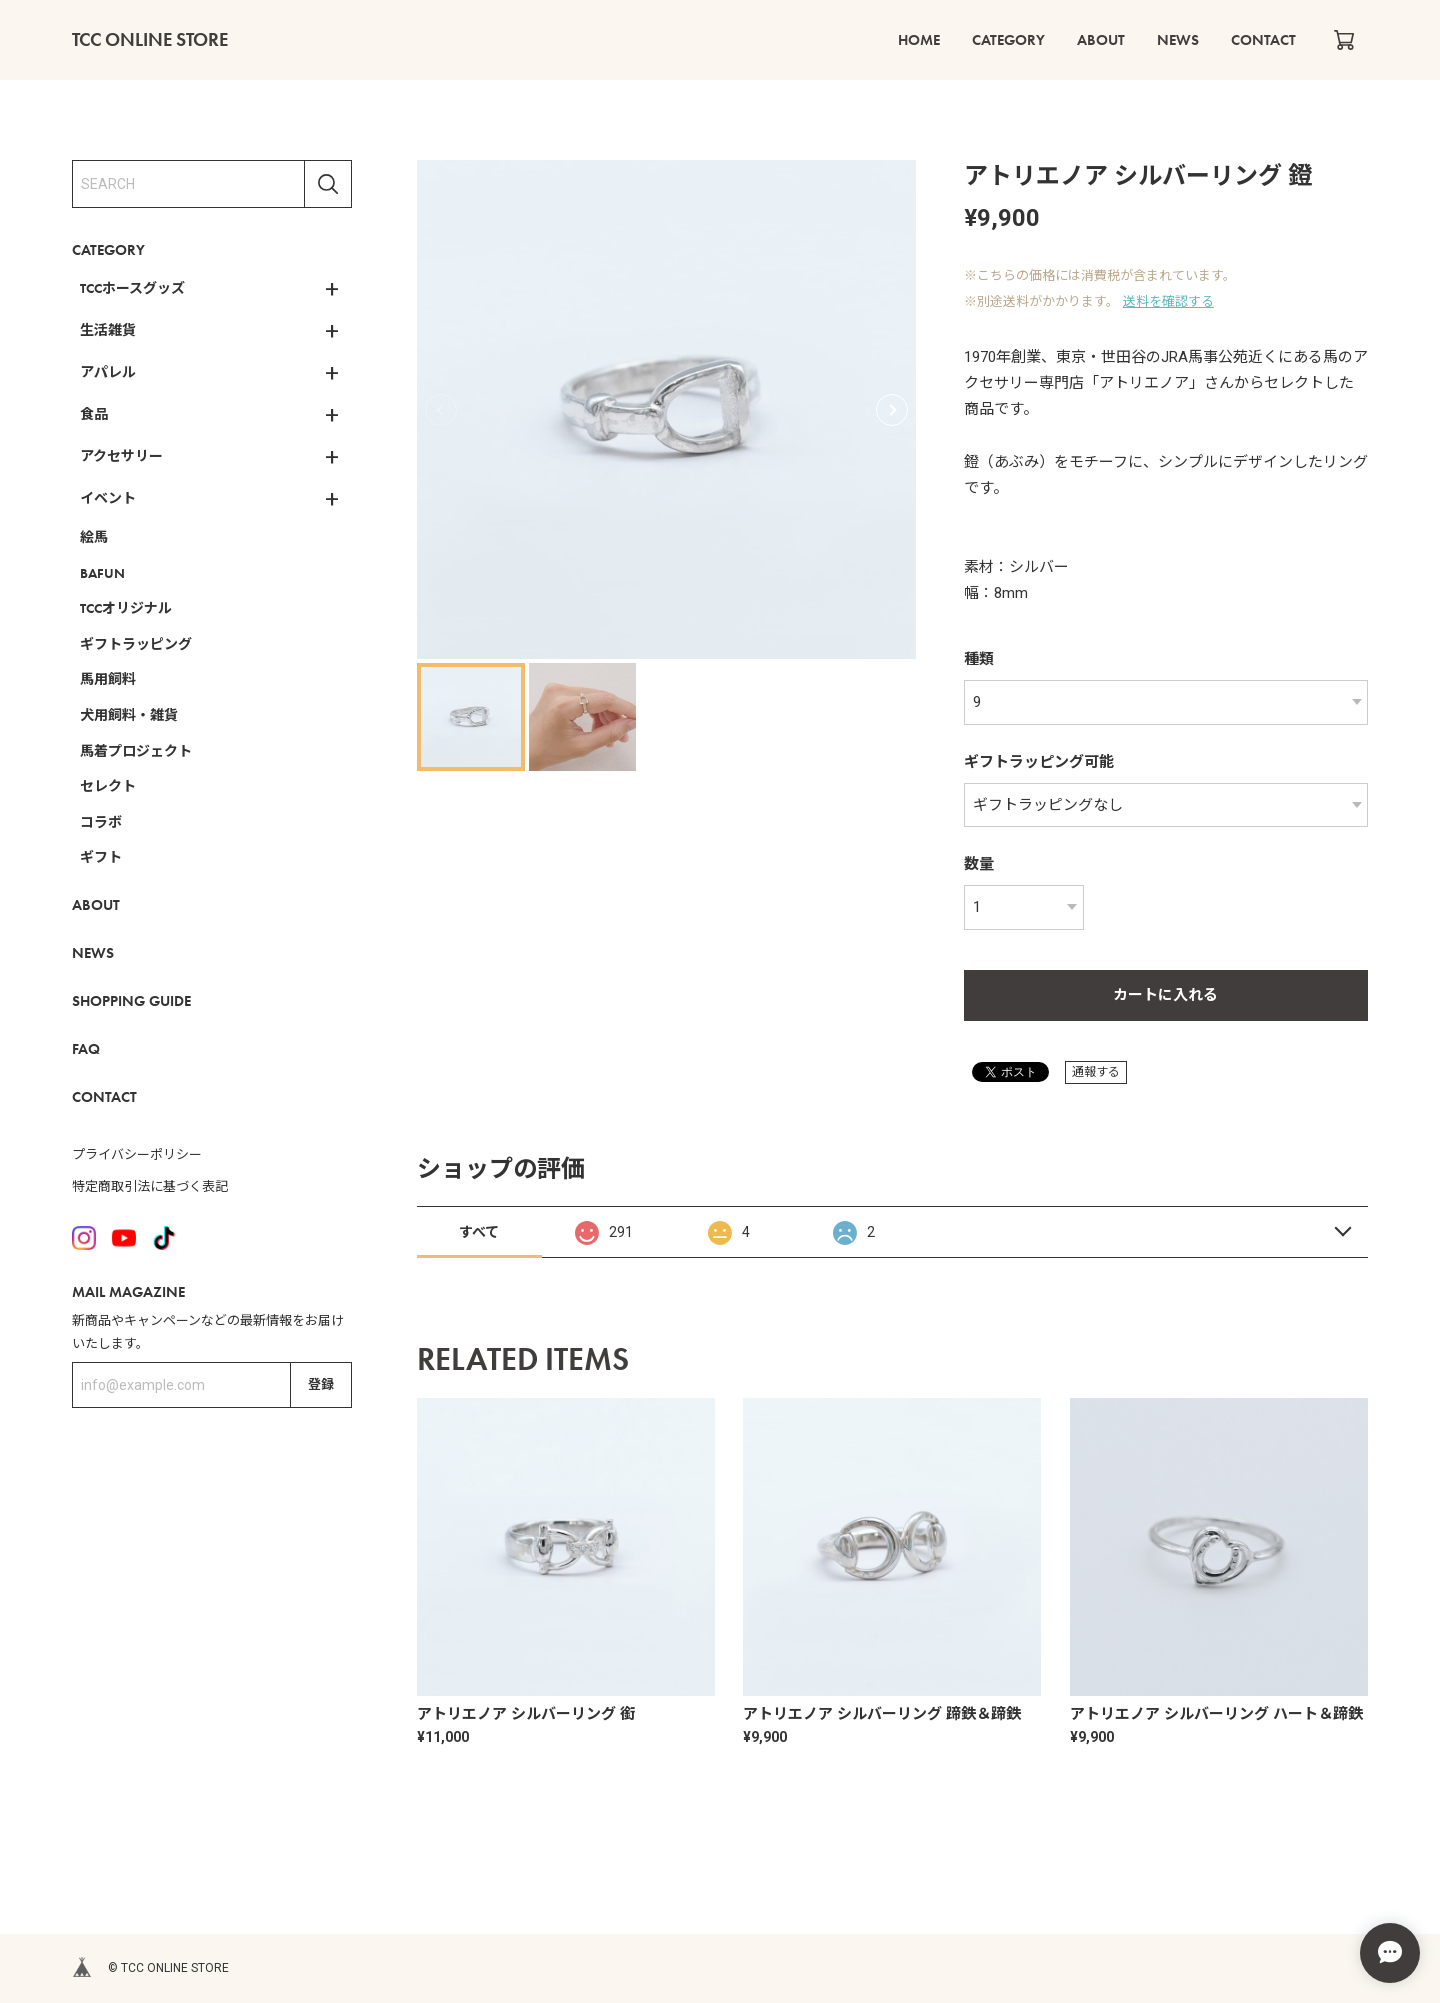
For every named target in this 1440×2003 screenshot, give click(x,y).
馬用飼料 (108, 679)
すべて (479, 1232)
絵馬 (94, 537)
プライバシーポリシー (137, 1154)
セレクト (108, 786)
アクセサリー (121, 456)
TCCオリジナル (126, 608)
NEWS (1178, 40)
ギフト (101, 857)
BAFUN (102, 573)
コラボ (101, 822)
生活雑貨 (108, 330)
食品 (94, 414)
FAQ (86, 1049)
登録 (321, 1384)
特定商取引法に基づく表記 (150, 1186)
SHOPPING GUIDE (131, 1001)
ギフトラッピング (136, 644)
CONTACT (1263, 40)
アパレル (108, 372)
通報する (1096, 1072)
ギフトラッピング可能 (1039, 762)
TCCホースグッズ (132, 288)
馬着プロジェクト (136, 751)
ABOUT (1101, 40)
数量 (979, 864)
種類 (979, 659)
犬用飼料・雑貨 (129, 715)
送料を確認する (1168, 301)
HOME (919, 40)
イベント (108, 498)
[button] (892, 410)
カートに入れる (1165, 995)
